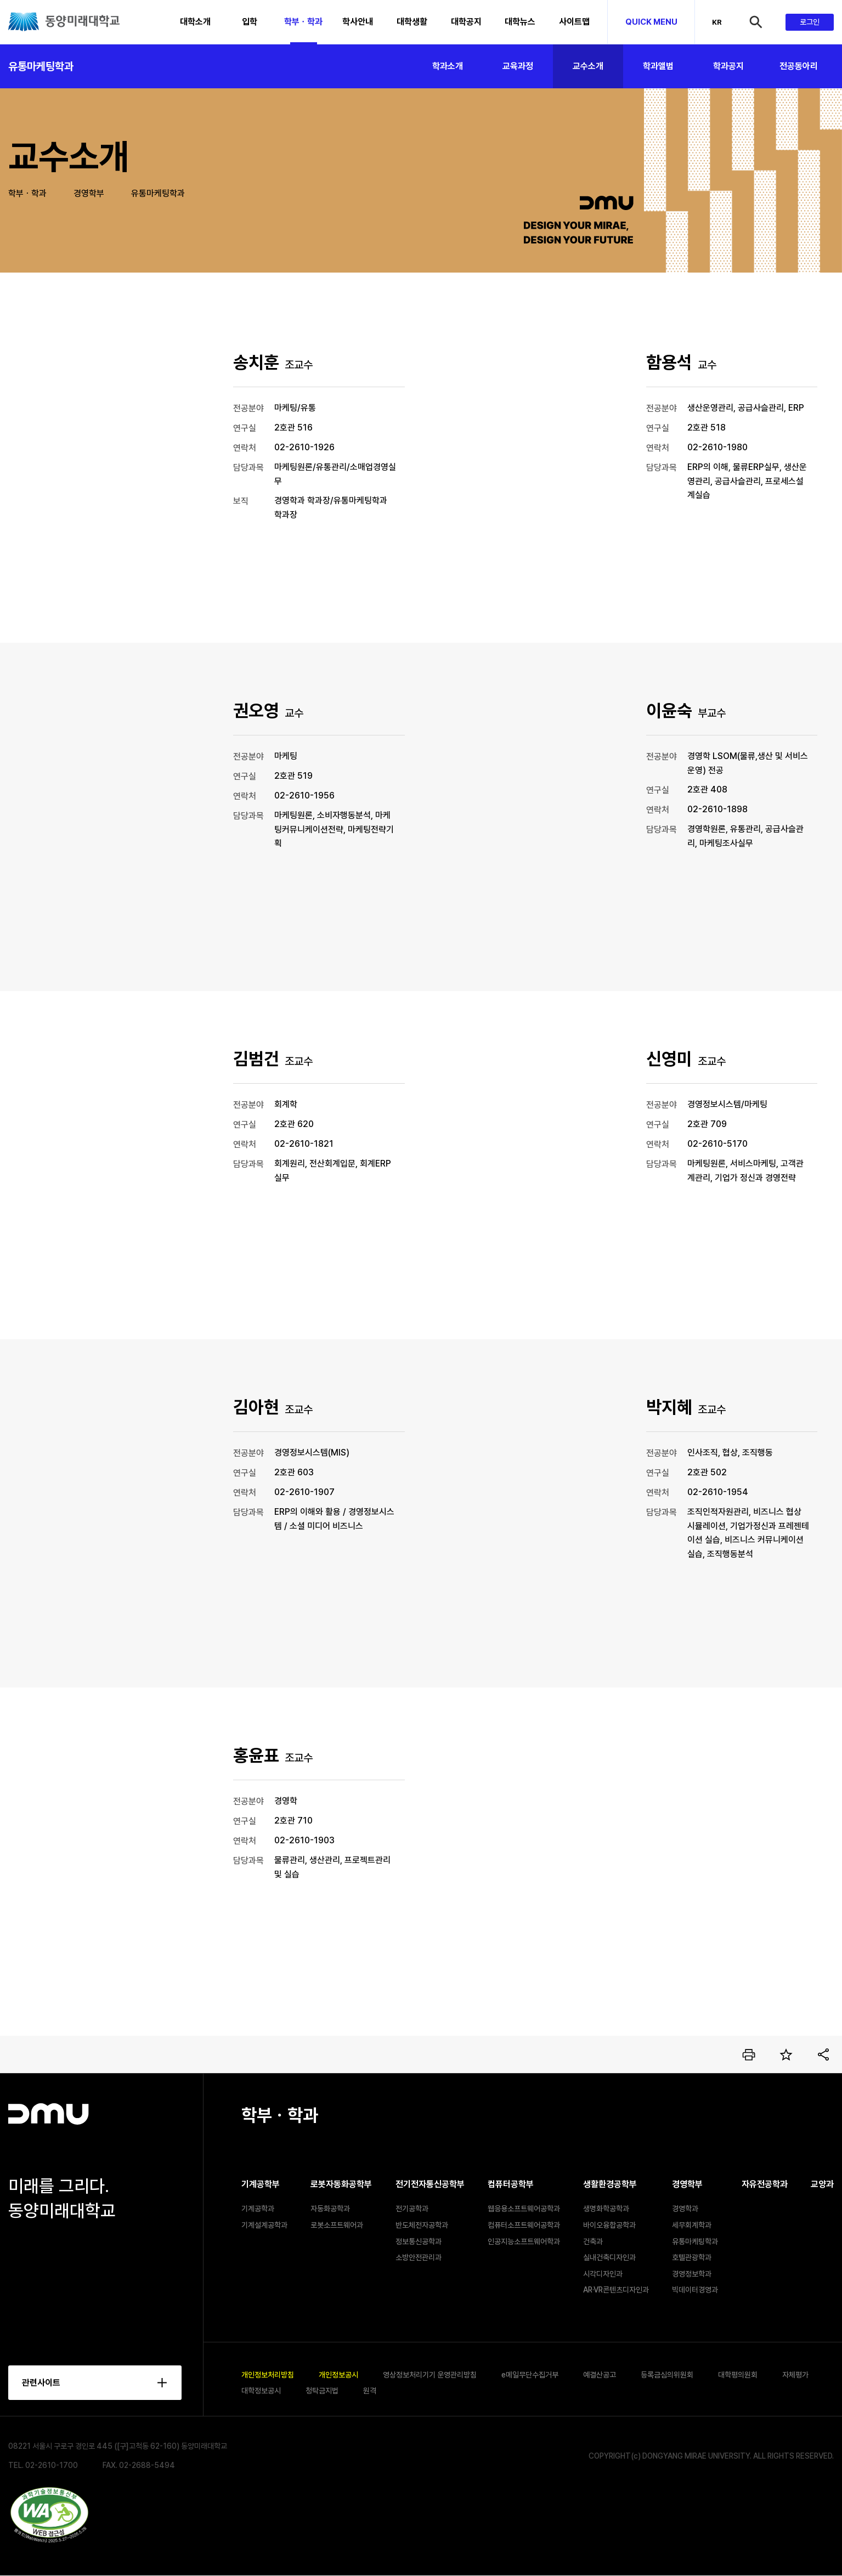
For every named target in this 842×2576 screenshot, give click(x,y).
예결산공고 (599, 2374)
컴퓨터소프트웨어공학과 (524, 2225)
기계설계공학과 (264, 2225)
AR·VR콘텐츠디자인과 (616, 2289)
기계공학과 (257, 2208)
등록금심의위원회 (667, 2374)
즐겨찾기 (786, 2054)
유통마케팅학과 (41, 66)
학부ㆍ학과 (27, 193)
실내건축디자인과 (609, 2257)
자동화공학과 (330, 2208)
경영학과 (685, 2208)
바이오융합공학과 (609, 2225)
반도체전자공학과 (421, 2225)
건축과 (593, 2241)
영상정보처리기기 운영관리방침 (430, 2374)
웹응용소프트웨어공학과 (524, 2208)
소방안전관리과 (418, 2257)
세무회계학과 (691, 2225)
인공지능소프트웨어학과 (524, 2241)
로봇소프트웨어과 (336, 2225)
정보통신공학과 (418, 2241)
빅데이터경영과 (695, 2289)
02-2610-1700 (51, 2465)
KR (717, 22)
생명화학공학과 (606, 2208)
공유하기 (823, 2054)
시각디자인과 (603, 2273)
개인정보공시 (338, 2374)
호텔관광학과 (691, 2257)
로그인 (810, 22)
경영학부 (89, 193)
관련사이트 (41, 2382)
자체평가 (795, 2374)
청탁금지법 (322, 2390)
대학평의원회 (738, 2374)
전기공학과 (411, 2208)
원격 (369, 2390)
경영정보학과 (691, 2273)
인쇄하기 (748, 2054)
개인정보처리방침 (267, 2374)
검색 (766, 22)
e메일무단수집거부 (529, 2374)
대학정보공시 (261, 2390)
